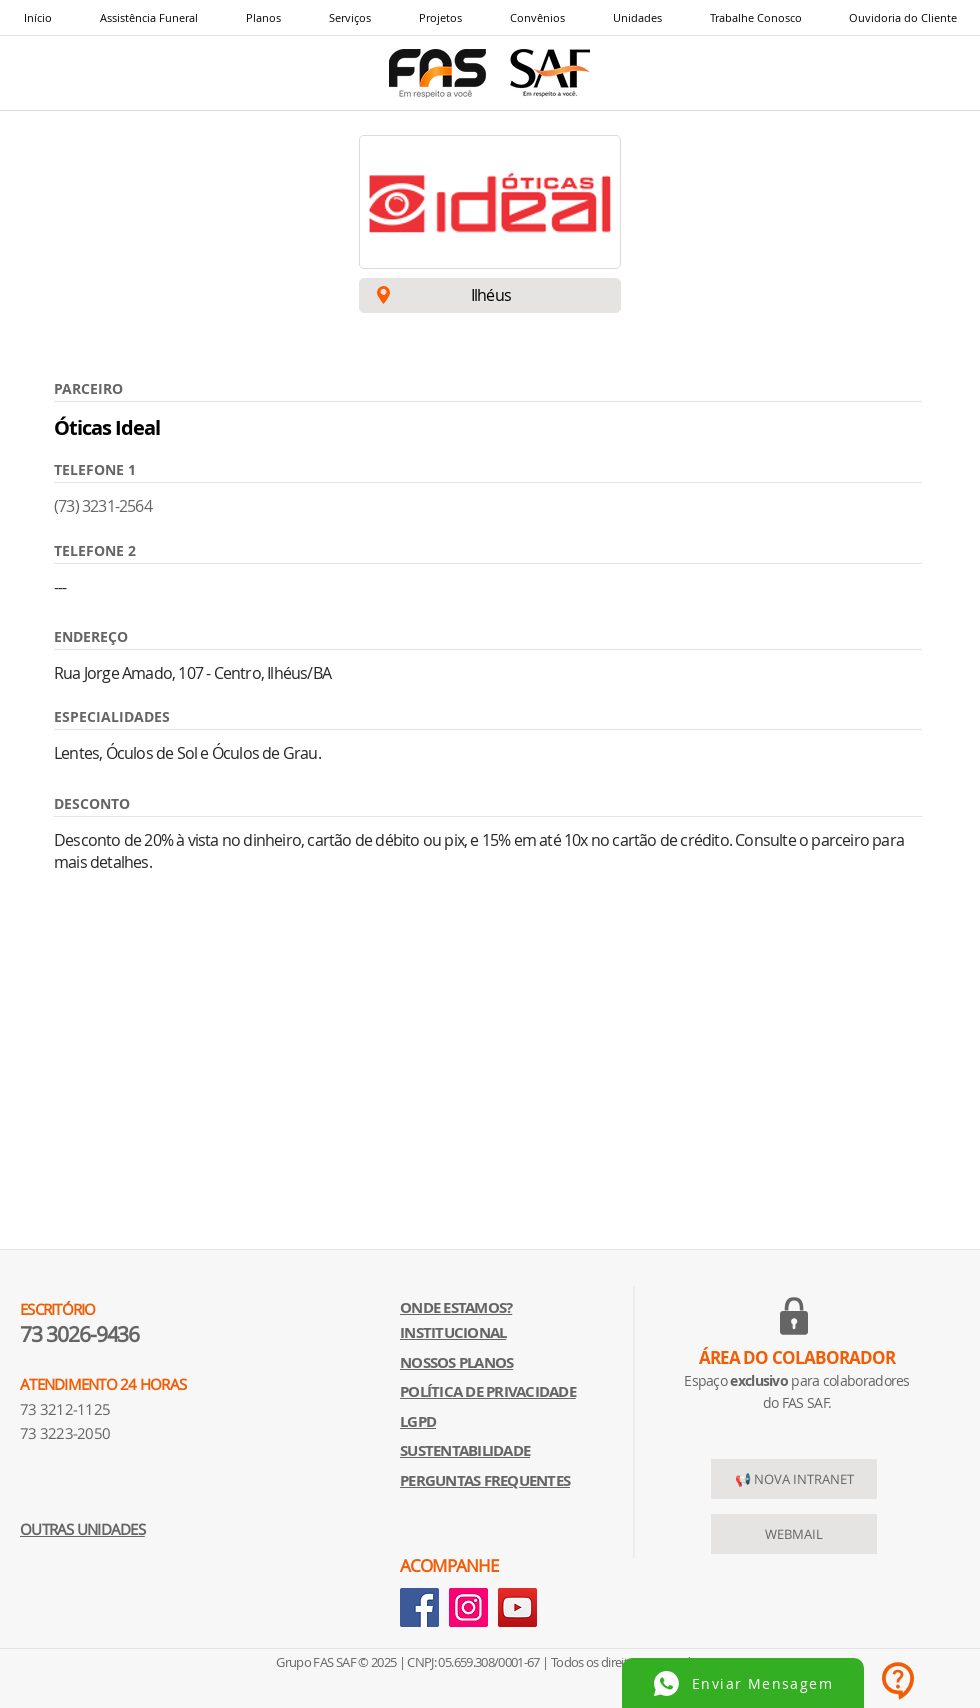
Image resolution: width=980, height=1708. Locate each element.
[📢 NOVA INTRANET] (794, 1479)
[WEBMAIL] (794, 1534)
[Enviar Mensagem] (743, 1683)
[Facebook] (419, 1607)
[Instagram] (468, 1607)
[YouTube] (517, 1607)
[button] (349, 17)
